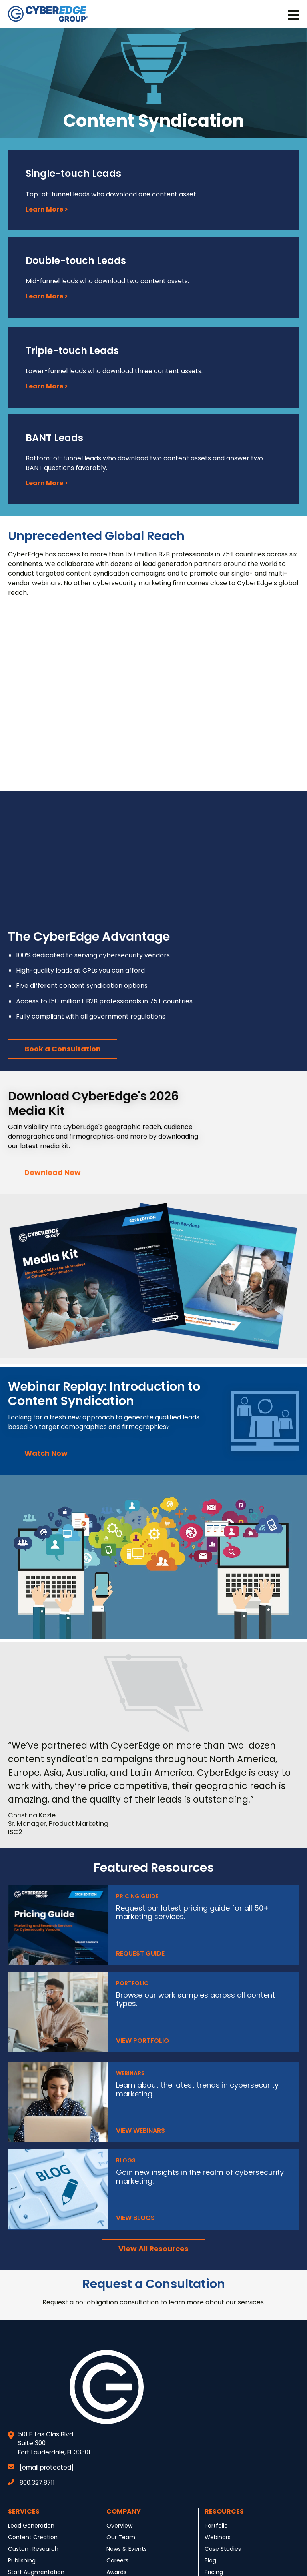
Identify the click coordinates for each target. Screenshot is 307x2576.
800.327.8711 (31, 2482)
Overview (119, 2526)
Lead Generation (31, 2526)
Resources (224, 2511)
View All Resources (153, 2249)
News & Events (126, 2549)
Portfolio (216, 2526)
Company (123, 2511)
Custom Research (33, 2549)
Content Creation (33, 2537)
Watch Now (46, 1453)
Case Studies (223, 2549)
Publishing (22, 2560)
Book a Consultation (62, 1049)
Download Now (52, 1172)
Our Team (120, 2537)
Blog (210, 2560)
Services (24, 2511)
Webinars (218, 2537)
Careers (117, 2560)
